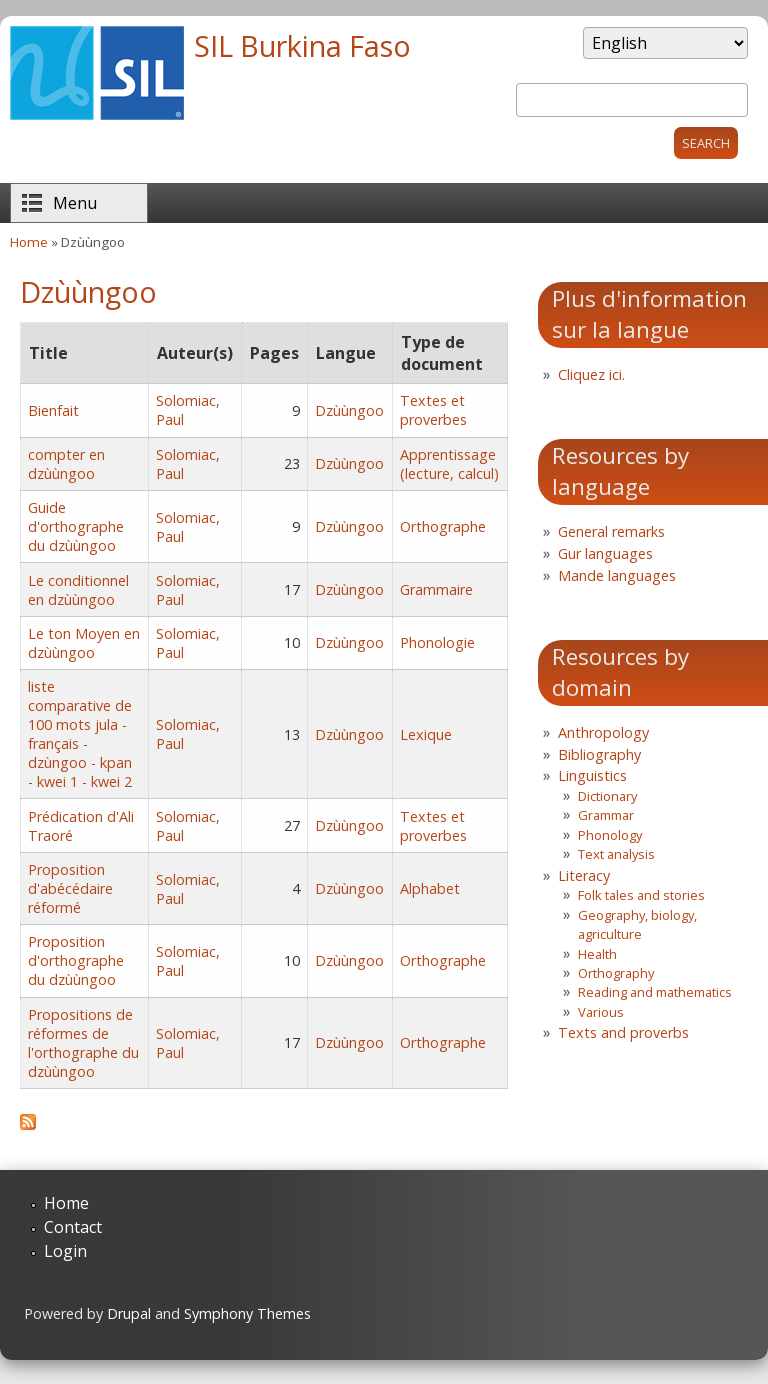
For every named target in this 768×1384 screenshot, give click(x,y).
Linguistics (592, 775)
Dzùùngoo (349, 410)
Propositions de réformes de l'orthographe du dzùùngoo (83, 1043)
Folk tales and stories (641, 895)
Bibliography (599, 754)
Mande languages (617, 575)
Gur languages (605, 553)
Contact (73, 1227)
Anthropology (603, 732)
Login (65, 1251)
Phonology (610, 835)
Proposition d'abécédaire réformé (70, 888)
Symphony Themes (247, 1313)
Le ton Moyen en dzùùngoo (84, 643)
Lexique (426, 734)
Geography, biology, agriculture (637, 924)
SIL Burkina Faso (302, 45)
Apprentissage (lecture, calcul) (449, 464)
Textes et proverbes (433, 410)
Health (597, 954)
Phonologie (437, 642)
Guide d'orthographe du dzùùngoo (76, 526)
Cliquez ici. (591, 374)
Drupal (129, 1313)
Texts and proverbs (623, 1032)
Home (29, 242)
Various (601, 1012)
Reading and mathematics (655, 992)
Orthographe (443, 526)
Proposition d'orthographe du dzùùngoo (76, 960)
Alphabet (430, 888)
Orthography (616, 973)
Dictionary (607, 796)
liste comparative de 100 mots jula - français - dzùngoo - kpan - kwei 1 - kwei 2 (80, 734)
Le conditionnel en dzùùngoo (78, 590)
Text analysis (616, 854)
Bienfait (53, 410)
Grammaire (436, 589)
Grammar (606, 815)
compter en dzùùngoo (66, 464)
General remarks (611, 531)
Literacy (584, 875)
